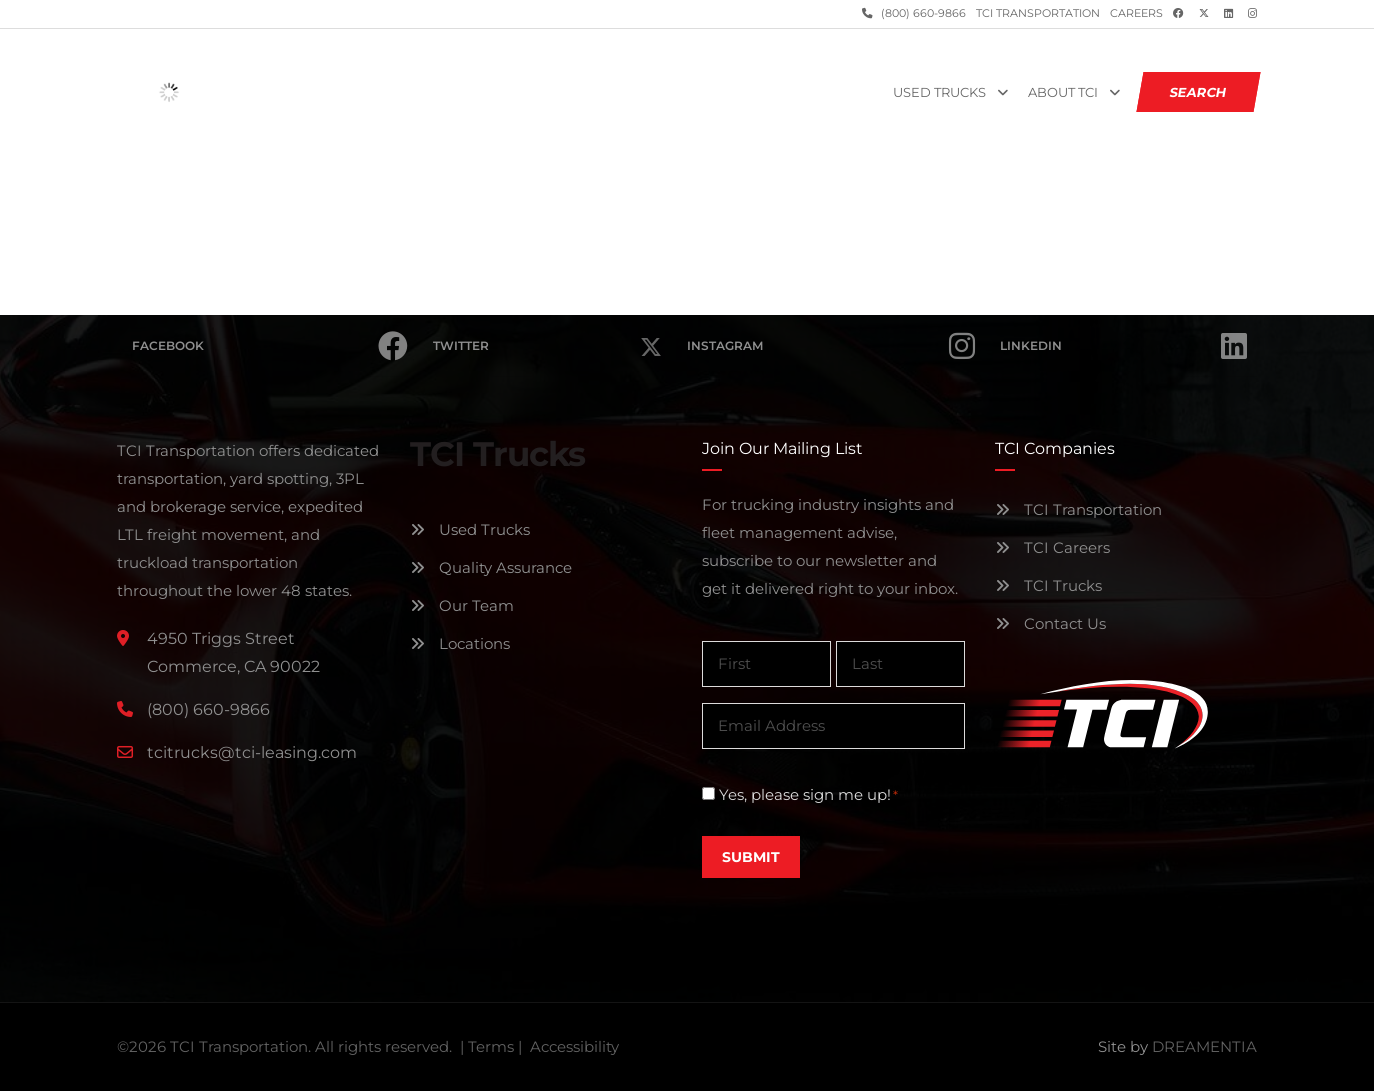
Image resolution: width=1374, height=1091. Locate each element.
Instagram (831, 346)
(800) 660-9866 (922, 13)
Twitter (547, 334)
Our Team (462, 605)
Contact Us (1050, 623)
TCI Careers (1052, 547)
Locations (460, 643)
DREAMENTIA (1204, 1046)
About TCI (1063, 92)
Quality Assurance (491, 567)
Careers (1136, 13)
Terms (491, 1046)
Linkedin (1123, 346)
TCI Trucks (1048, 585)
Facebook (270, 346)
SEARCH (1199, 92)
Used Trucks (939, 92)
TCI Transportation (1038, 13)
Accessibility (574, 1046)
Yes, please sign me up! (808, 795)
